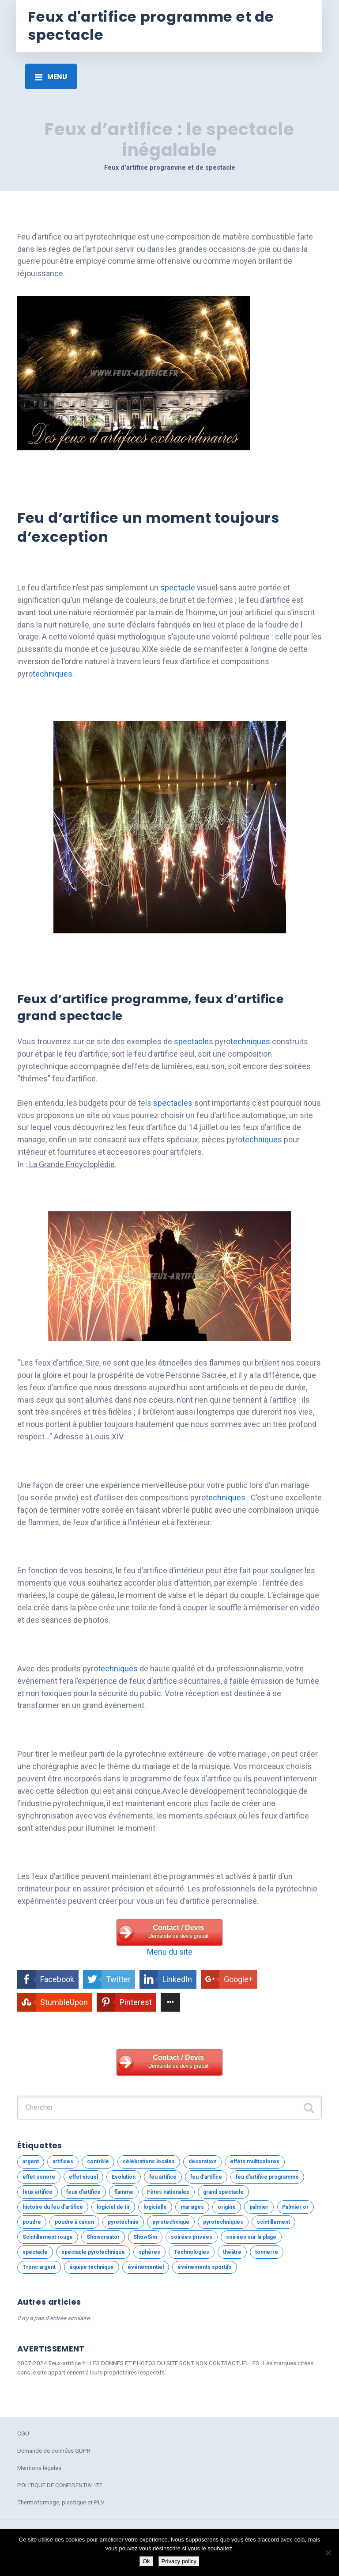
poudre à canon (74, 2222)
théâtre (232, 2252)
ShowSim (145, 2237)
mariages (192, 2207)
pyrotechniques (223, 2222)
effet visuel (83, 2177)
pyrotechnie (123, 2222)
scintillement (273, 2222)
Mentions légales (39, 2467)
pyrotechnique (170, 2222)
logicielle (155, 2207)
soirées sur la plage (251, 2237)
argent (31, 2161)
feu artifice (163, 2177)
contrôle (98, 2161)
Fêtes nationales (168, 2192)
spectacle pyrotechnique (93, 2252)
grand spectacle (223, 2192)
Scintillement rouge (48, 2237)
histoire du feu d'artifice (53, 2207)
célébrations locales (149, 2161)
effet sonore (39, 2177)
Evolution (124, 2177)
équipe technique (91, 2267)
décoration (202, 2161)
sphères (149, 2252)
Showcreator (103, 2237)
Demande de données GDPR (53, 2450)
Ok (146, 2561)
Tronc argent (39, 2267)
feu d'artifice (206, 2177)
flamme (123, 2192)
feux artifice (38, 2192)
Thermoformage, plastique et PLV (61, 2502)
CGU (23, 2433)
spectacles (172, 1102)
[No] (328, 2552)
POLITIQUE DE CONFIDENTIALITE (59, 2484)
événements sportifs (204, 2267)
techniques (52, 673)
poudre (32, 2222)
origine (227, 2207)
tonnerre (266, 2252)
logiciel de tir (113, 2207)
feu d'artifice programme (267, 2177)
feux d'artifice (83, 2192)
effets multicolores (254, 2161)
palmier (258, 2207)
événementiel (146, 2267)
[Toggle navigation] (51, 76)
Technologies (191, 2252)
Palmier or (295, 2207)
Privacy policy (179, 2561)
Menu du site (169, 1951)
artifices (63, 2161)
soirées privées (191, 2237)
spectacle (177, 587)
